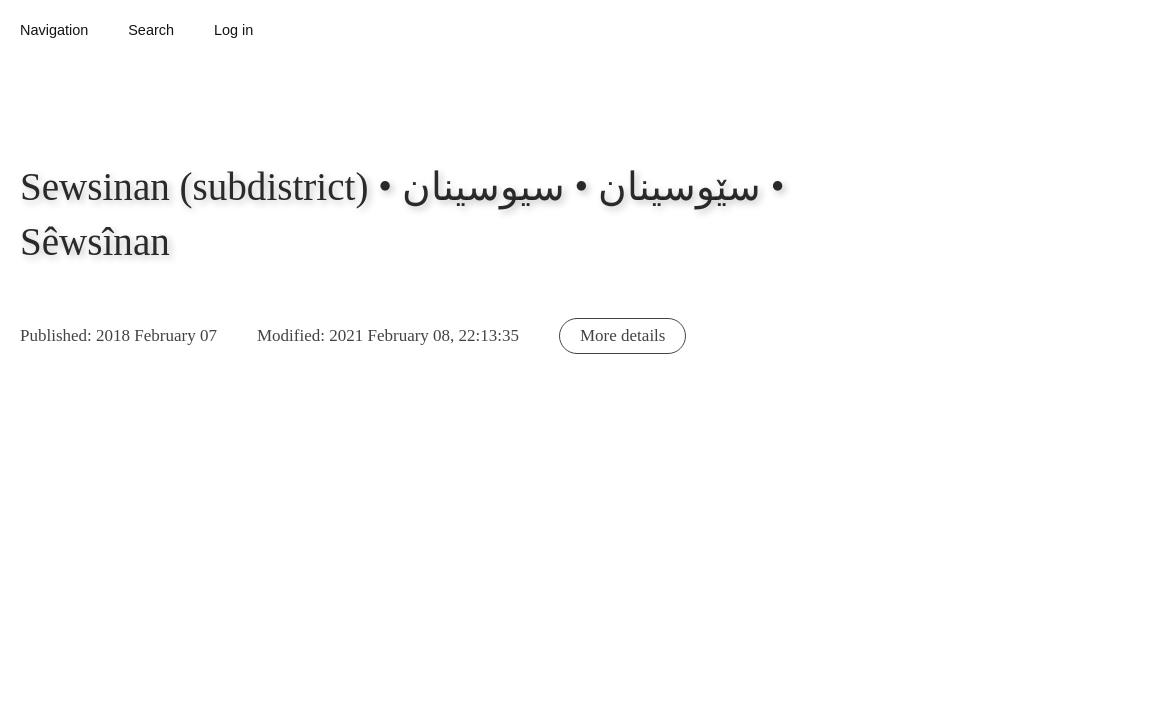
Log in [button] (233, 30)
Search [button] (151, 30)
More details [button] (622, 335)
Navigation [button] (54, 30)
